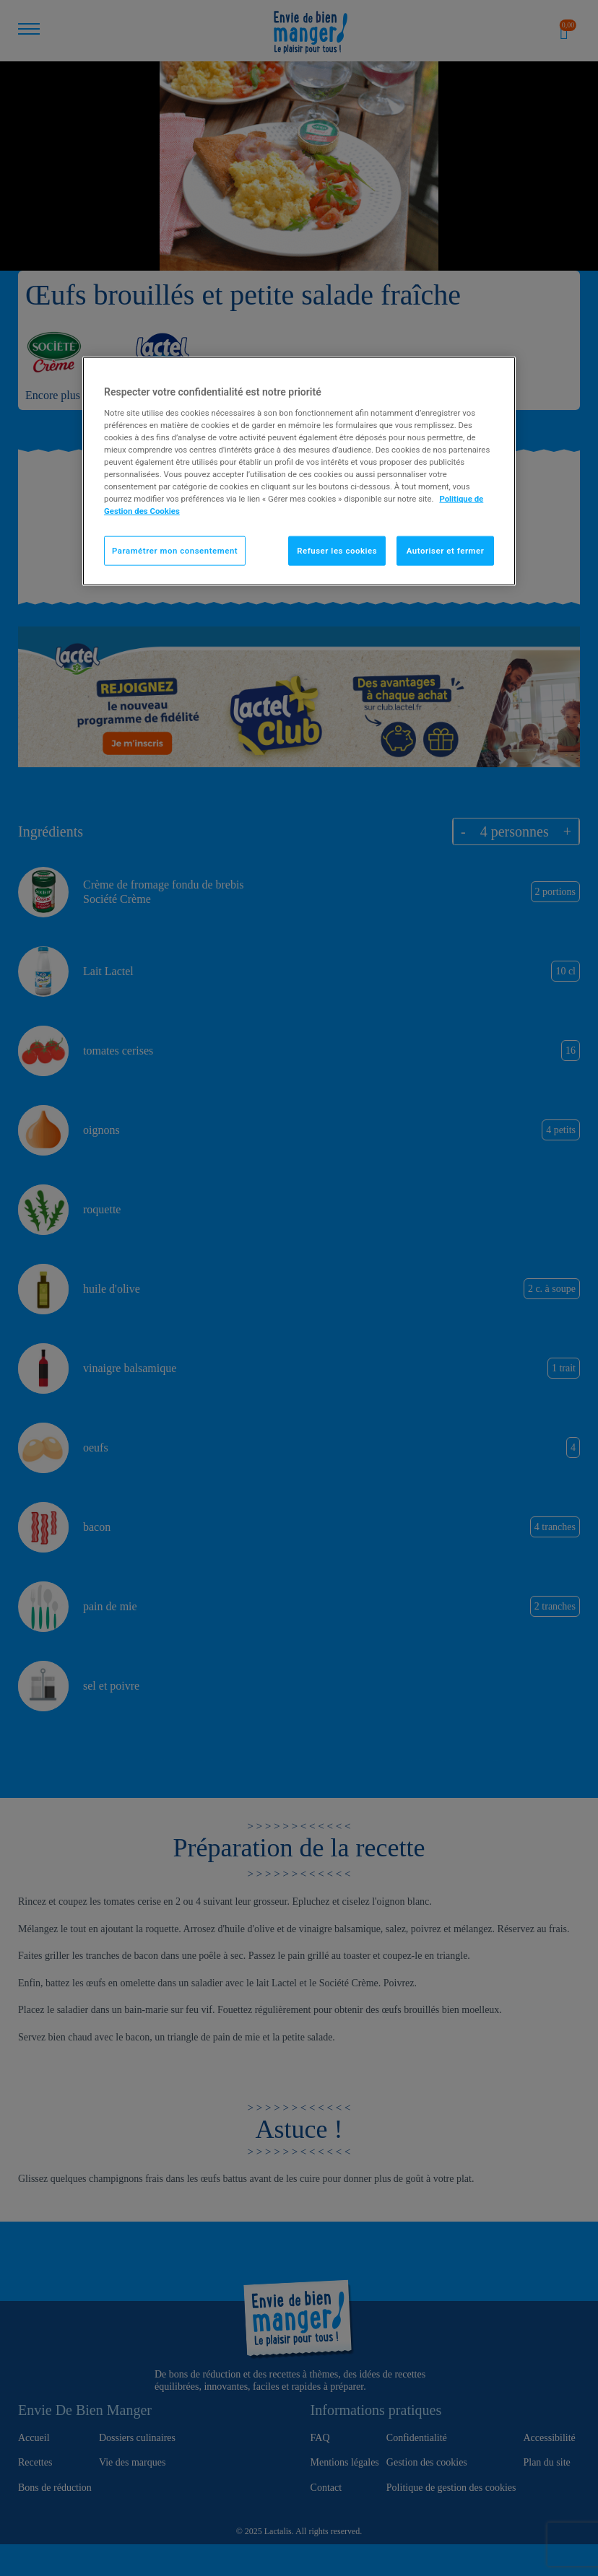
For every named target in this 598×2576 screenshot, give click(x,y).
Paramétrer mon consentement (175, 550)
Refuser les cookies (337, 550)
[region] (299, 471)
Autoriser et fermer (446, 550)
